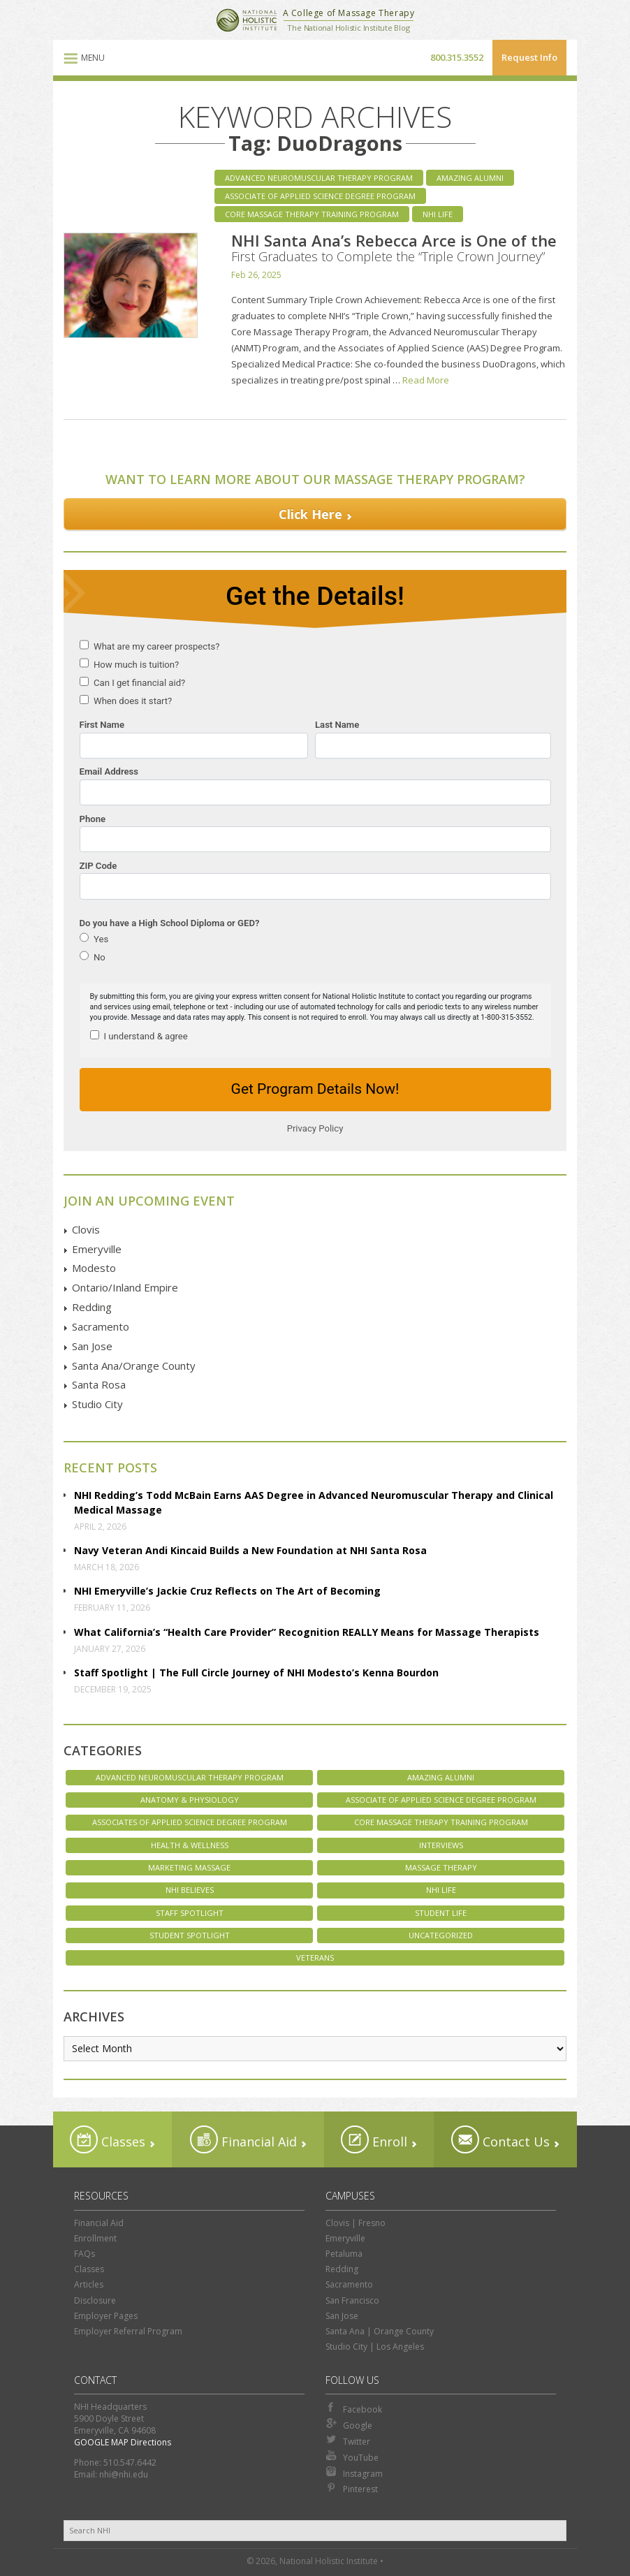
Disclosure (95, 2300)
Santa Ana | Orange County (379, 2331)
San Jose (92, 1346)
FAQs (84, 2254)
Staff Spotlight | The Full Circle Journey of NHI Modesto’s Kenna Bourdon (256, 1672)
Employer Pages (106, 2316)
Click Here (310, 514)
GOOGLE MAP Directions (122, 2442)
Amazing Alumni (470, 178)
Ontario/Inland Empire (125, 1287)
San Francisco (352, 2300)
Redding (92, 1307)
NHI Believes (190, 1890)
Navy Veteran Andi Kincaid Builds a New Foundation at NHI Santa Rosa (250, 1550)
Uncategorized (441, 1935)
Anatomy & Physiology (189, 1799)
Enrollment (95, 2238)
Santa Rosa (99, 1384)
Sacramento (100, 1326)
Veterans (315, 1957)
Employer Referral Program (128, 2331)
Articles (88, 2284)
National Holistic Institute (246, 20)
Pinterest (351, 2488)
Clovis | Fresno (355, 2223)
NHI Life (438, 214)
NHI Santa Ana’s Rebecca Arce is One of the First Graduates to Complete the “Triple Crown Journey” (394, 247)
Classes (107, 2139)
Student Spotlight (189, 1935)
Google (348, 2424)
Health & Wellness (189, 1845)
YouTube (352, 2457)
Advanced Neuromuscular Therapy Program (319, 178)
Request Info (529, 57)
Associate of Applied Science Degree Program (320, 196)
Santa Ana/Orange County (134, 1366)
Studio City (97, 1404)
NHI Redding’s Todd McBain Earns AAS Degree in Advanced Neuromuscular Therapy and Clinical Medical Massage (313, 1502)
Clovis (86, 1229)
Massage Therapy (441, 1867)
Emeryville (97, 1249)
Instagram (354, 2473)
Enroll (374, 2139)
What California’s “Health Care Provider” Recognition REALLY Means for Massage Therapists (306, 1632)
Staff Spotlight (190, 1913)
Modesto (94, 1268)
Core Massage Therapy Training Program (312, 214)
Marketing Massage (189, 1867)
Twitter (347, 2440)
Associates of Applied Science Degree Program (189, 1822)
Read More (425, 380)
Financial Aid (243, 2139)
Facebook (353, 2408)
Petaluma (343, 2254)
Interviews (441, 1845)
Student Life (441, 1913)
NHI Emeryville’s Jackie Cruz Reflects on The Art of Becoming (227, 1590)
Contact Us (500, 2139)
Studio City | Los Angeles (374, 2346)
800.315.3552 (456, 57)
